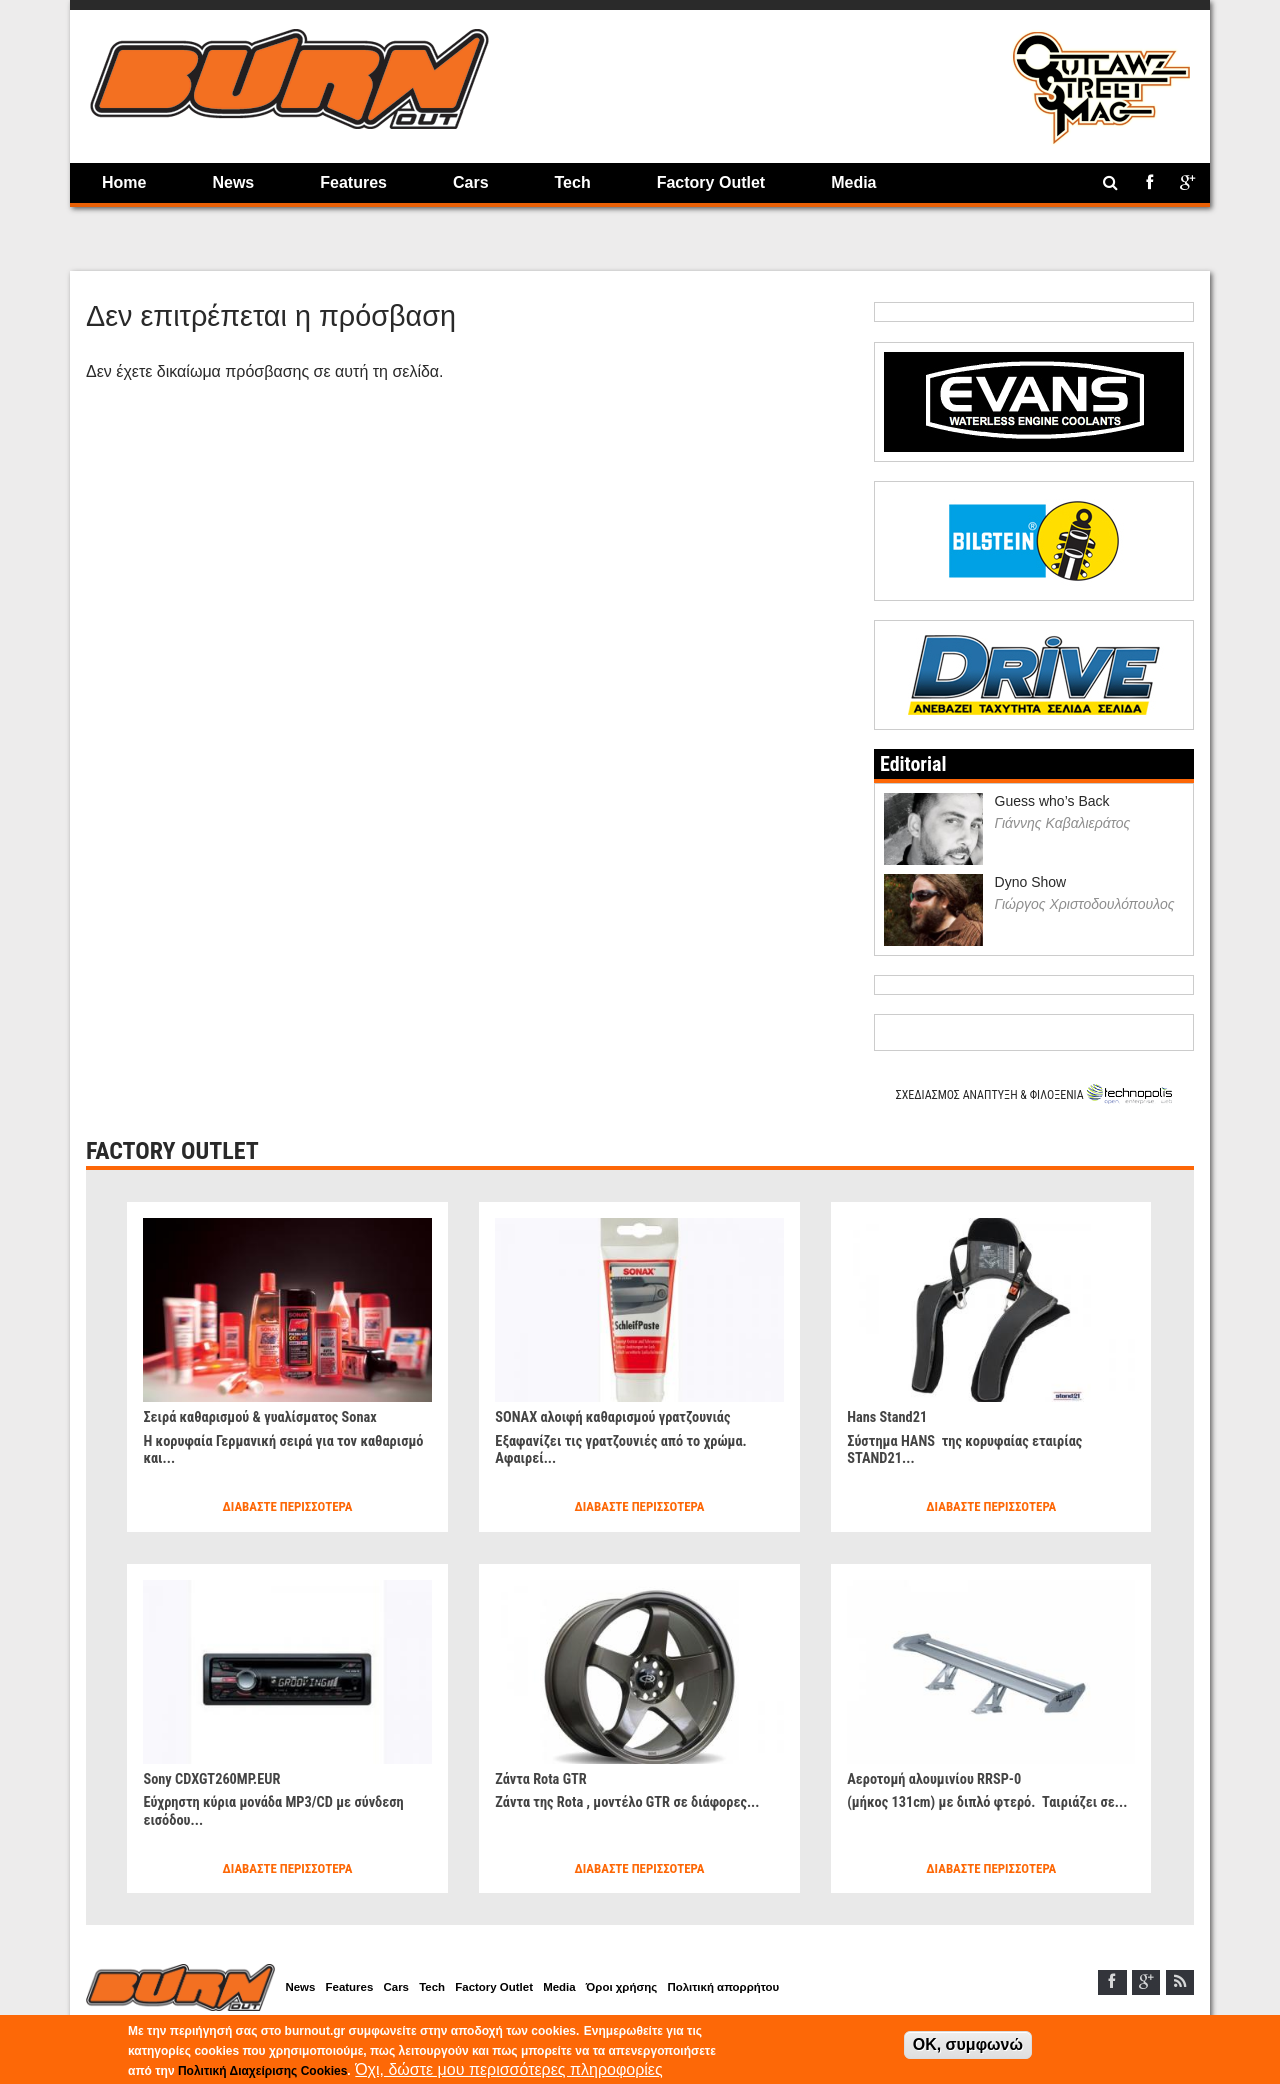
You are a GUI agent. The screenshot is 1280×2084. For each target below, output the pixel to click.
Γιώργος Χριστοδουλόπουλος (1085, 904)
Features (353, 182)
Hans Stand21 (891, 1416)
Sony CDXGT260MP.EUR (219, 1778)
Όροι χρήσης (676, 1989)
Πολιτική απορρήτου (788, 1989)
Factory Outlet (711, 182)
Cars (471, 182)
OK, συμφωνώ (968, 2044)
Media (853, 182)
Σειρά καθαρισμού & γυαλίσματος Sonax (273, 1416)
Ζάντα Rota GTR (546, 1778)
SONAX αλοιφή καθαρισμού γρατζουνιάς (626, 1416)
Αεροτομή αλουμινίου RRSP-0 (944, 1778)
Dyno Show (1031, 882)
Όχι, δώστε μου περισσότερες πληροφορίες (509, 2069)
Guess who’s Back (1052, 801)
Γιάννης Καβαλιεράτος (1063, 823)
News (233, 182)
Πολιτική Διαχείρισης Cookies (262, 2071)
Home (124, 182)
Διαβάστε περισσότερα (287, 1506)
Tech (573, 182)
